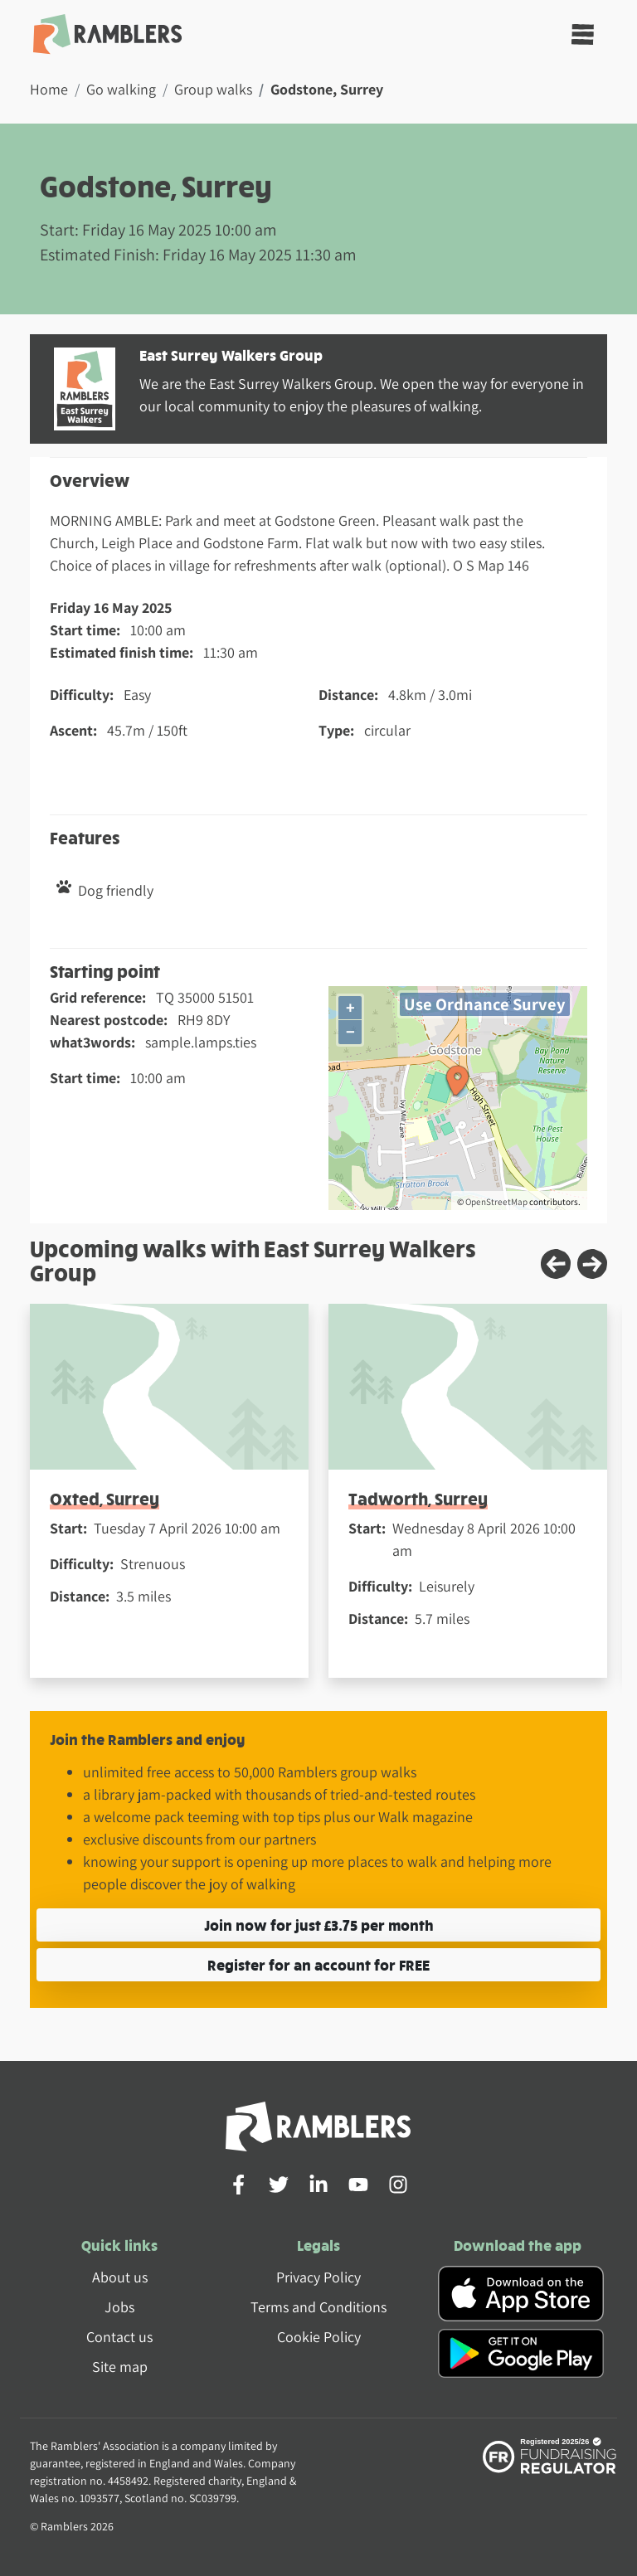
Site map (120, 2366)
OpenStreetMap (496, 1202)
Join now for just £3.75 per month (319, 1924)
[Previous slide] (556, 1264)
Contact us (119, 2336)
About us (120, 2277)
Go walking (121, 89)
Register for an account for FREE (318, 1964)
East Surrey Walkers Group (231, 354)
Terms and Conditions (318, 2306)
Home (49, 89)
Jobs (119, 2306)
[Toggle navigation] (583, 34)
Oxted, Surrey (104, 1498)
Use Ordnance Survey (485, 1004)
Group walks (213, 89)
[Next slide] (592, 1264)
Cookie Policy (319, 2336)
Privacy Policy (318, 2277)
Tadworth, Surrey (418, 1498)
